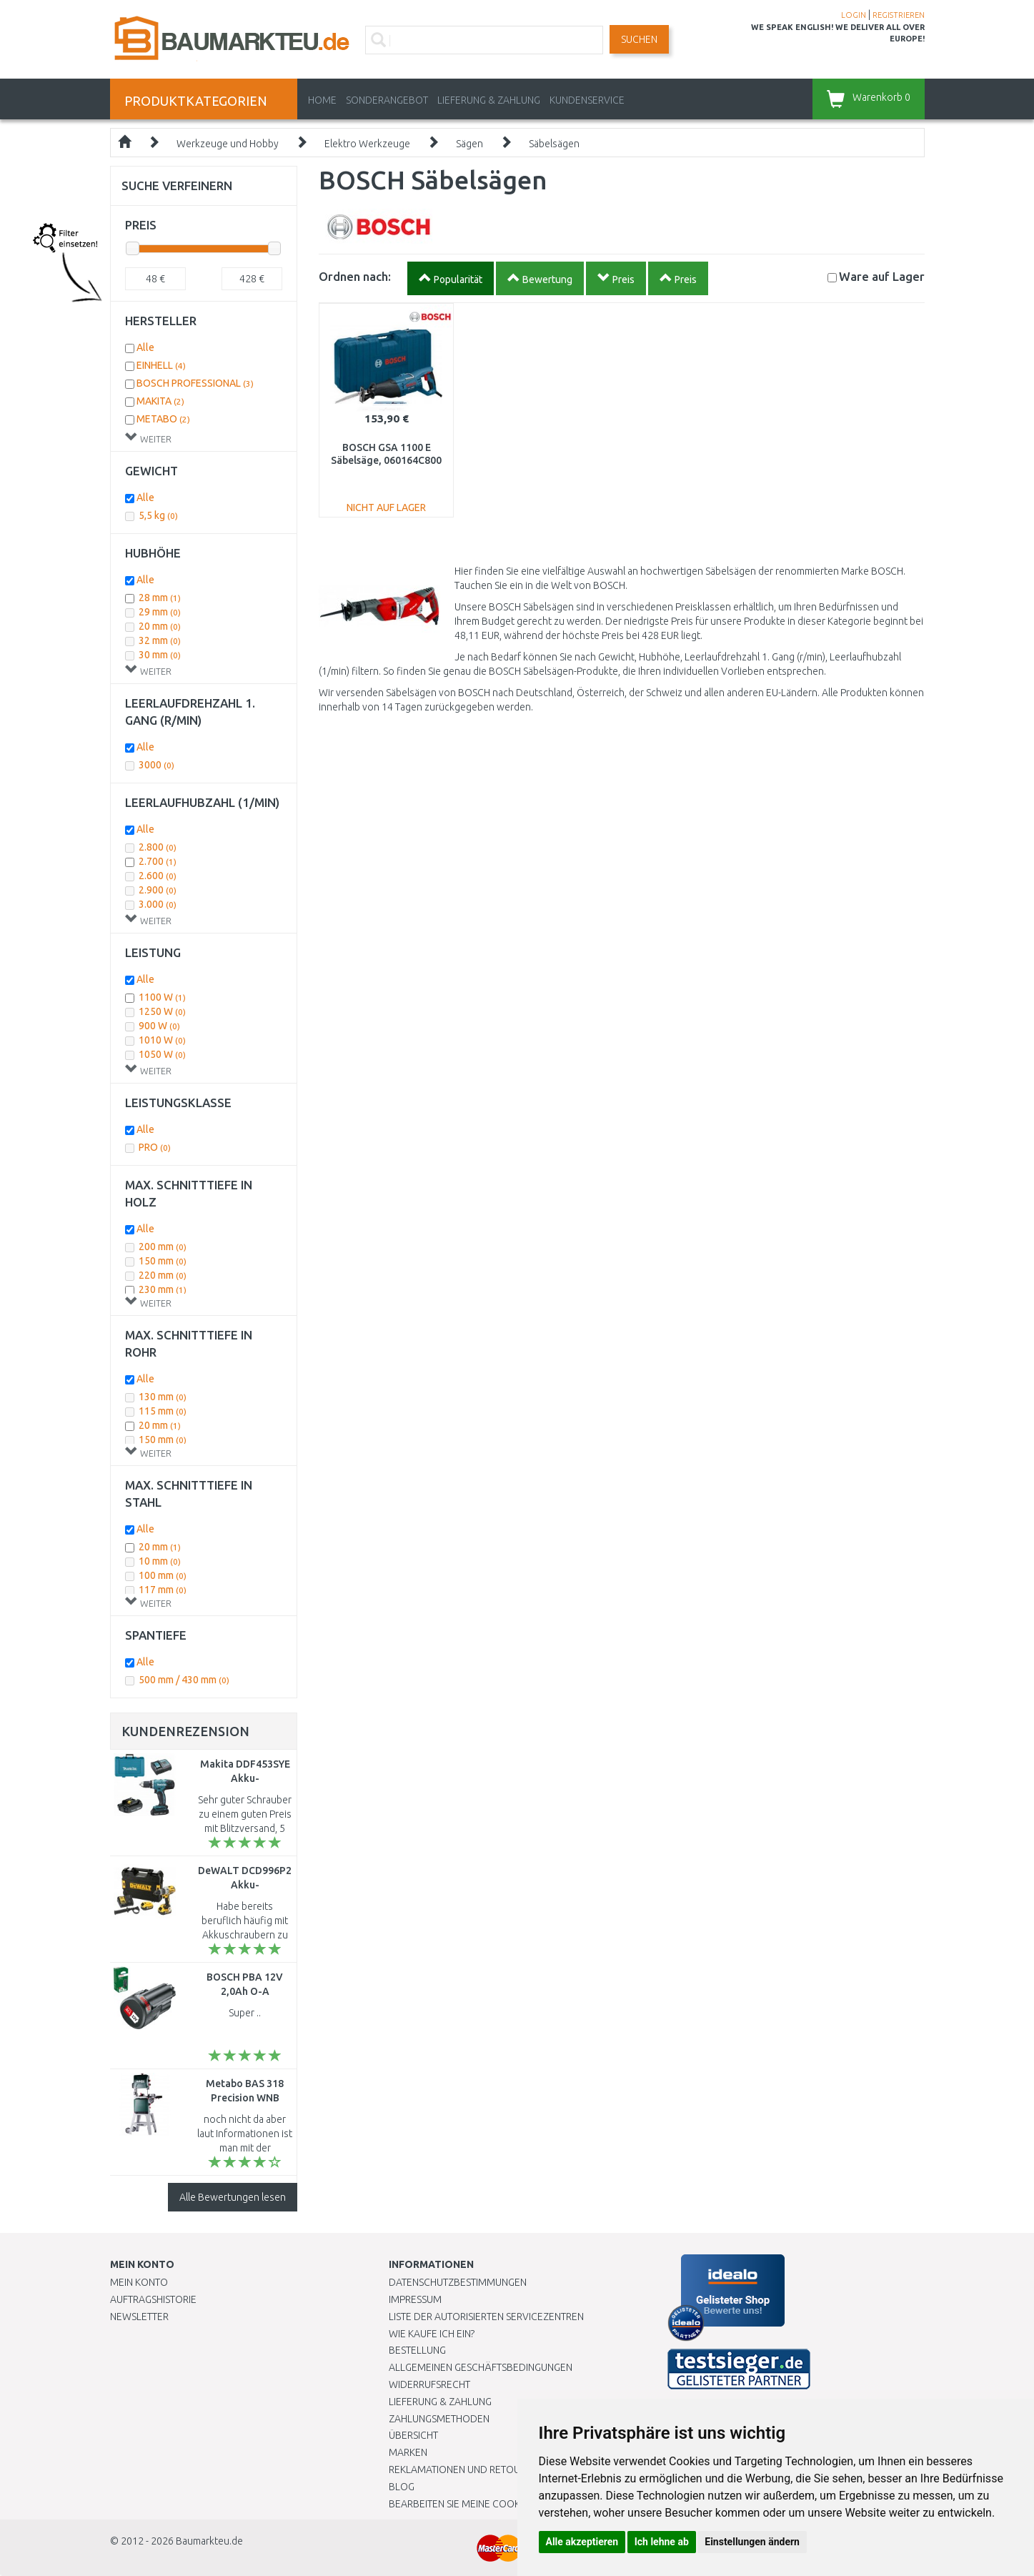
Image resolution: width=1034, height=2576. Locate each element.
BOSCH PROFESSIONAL (195, 383)
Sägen (469, 143)
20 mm (160, 626)
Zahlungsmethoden (439, 2418)
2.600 (158, 875)
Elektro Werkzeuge (367, 143)
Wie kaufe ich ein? (431, 2333)
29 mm (160, 612)
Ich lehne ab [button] (662, 2541)
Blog (401, 2486)
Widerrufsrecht (429, 2384)
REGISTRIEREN (899, 15)
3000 (156, 765)
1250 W (162, 1011)
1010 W (162, 1040)
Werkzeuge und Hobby (228, 143)
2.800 (158, 847)
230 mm (163, 1289)
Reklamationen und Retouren (463, 2469)
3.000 (158, 904)
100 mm (163, 1575)
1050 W (162, 1054)
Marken (408, 2452)
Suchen (639, 39)
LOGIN (853, 15)
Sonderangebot (387, 100)
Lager (882, 276)
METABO (163, 419)
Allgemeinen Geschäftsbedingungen (480, 2367)
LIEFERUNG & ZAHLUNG (488, 100)
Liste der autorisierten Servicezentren (486, 2316)
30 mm (160, 654)
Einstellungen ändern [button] (752, 2541)
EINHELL (161, 365)
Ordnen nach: (355, 276)
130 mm (163, 1396)
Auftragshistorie (153, 2299)
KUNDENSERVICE (587, 100)
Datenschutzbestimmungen (458, 2282)
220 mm (163, 1275)
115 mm (163, 1411)
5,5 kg (158, 515)
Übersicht (413, 2435)
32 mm (160, 640)
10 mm (160, 1561)
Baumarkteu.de (209, 2541)
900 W (159, 1025)
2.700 (158, 861)
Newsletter (139, 2316)
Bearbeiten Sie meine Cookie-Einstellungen (495, 2504)
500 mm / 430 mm (184, 1679)
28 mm (160, 597)
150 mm (163, 1261)
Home (322, 100)
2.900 (158, 890)
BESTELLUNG (417, 2350)
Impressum (415, 2299)
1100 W (162, 997)
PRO (155, 1147)
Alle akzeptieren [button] (582, 2541)
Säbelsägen (554, 143)
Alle (145, 347)
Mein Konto (139, 2282)
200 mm (163, 1246)
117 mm (163, 1589)
